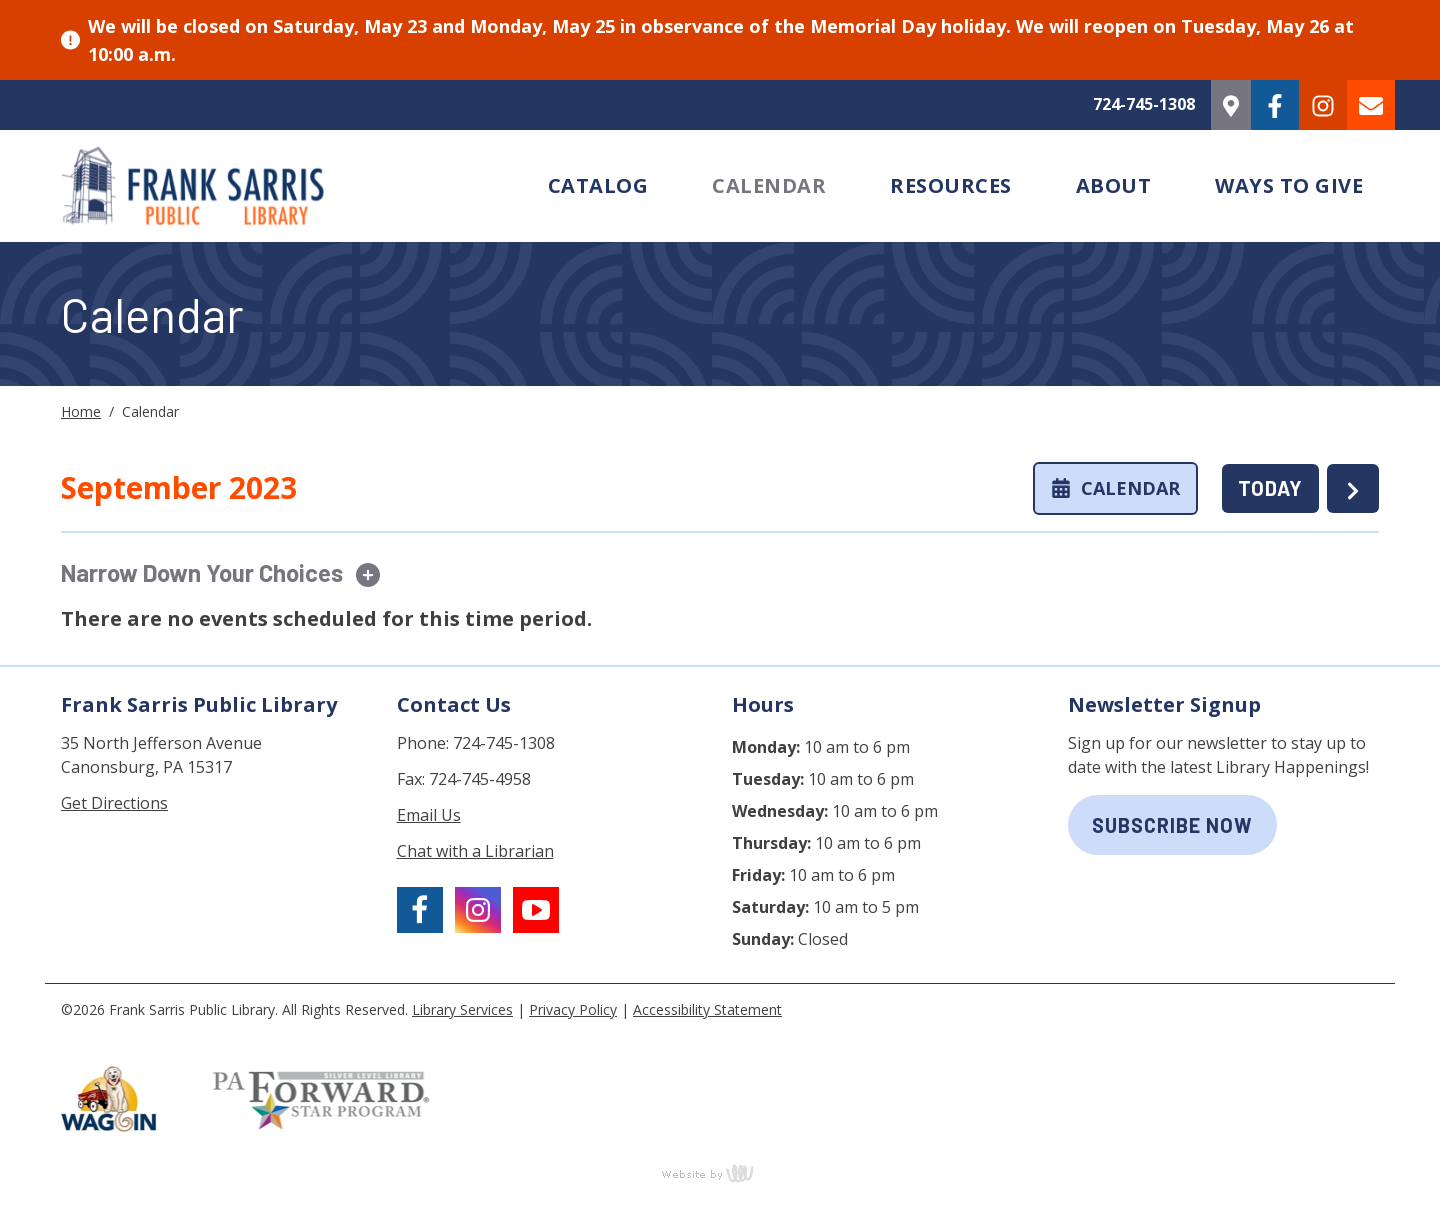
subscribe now (1172, 825)
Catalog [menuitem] (598, 185)
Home (81, 411)
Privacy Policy (573, 1009)
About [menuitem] (1114, 185)
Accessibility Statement (707, 1009)
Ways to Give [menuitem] (1289, 185)
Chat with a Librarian (475, 851)
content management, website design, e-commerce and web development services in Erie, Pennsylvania (720, 1173)
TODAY (1270, 488)
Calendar (1115, 488)
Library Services (462, 1009)
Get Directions (114, 803)
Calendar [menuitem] (769, 185)
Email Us (429, 815)
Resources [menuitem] (951, 185)
